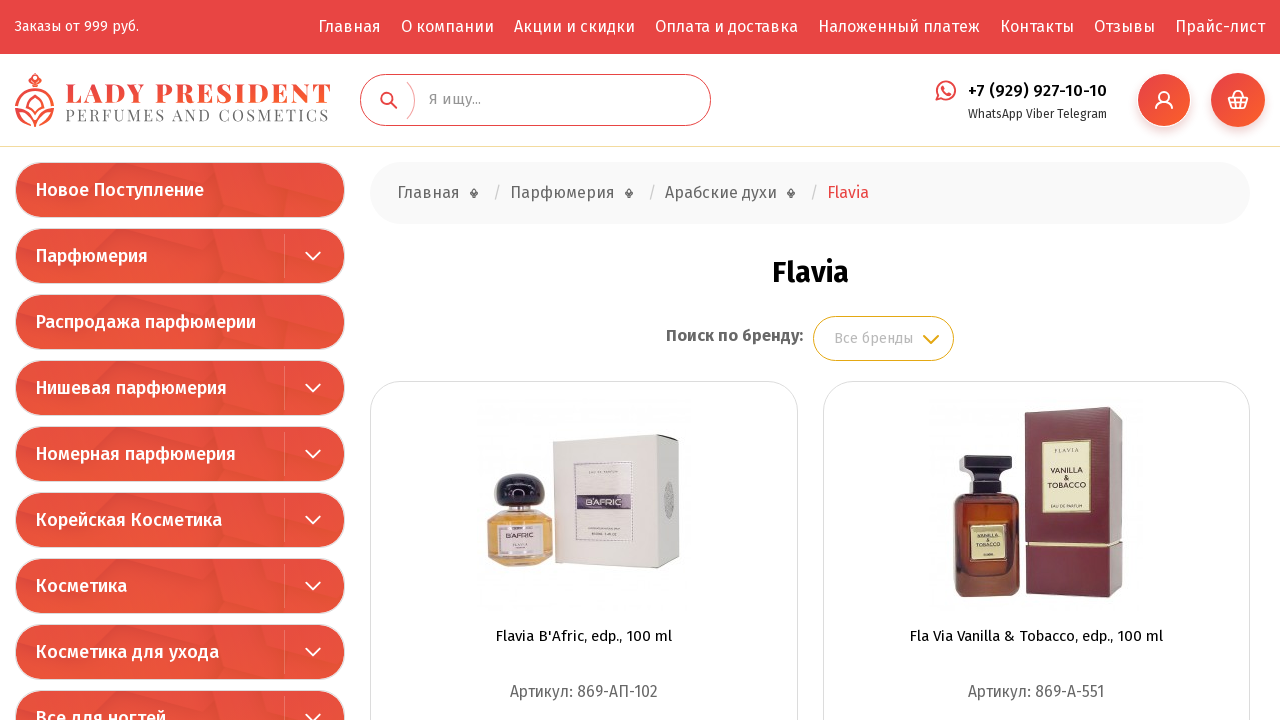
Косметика (81, 586)
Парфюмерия (92, 256)
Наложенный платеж (899, 26)
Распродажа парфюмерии (146, 322)
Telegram (1082, 114)
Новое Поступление (120, 190)
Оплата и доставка (726, 26)
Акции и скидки (574, 26)
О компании (447, 26)
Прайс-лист (1220, 26)
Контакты (1037, 26)
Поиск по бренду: (734, 335)
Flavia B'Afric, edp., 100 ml (584, 636)
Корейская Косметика (129, 520)
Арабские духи (721, 192)
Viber (1040, 114)
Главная (349, 26)
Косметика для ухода (127, 652)
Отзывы (1124, 26)
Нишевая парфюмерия (131, 388)
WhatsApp (995, 114)
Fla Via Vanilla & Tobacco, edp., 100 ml (1036, 636)
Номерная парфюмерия (136, 454)
